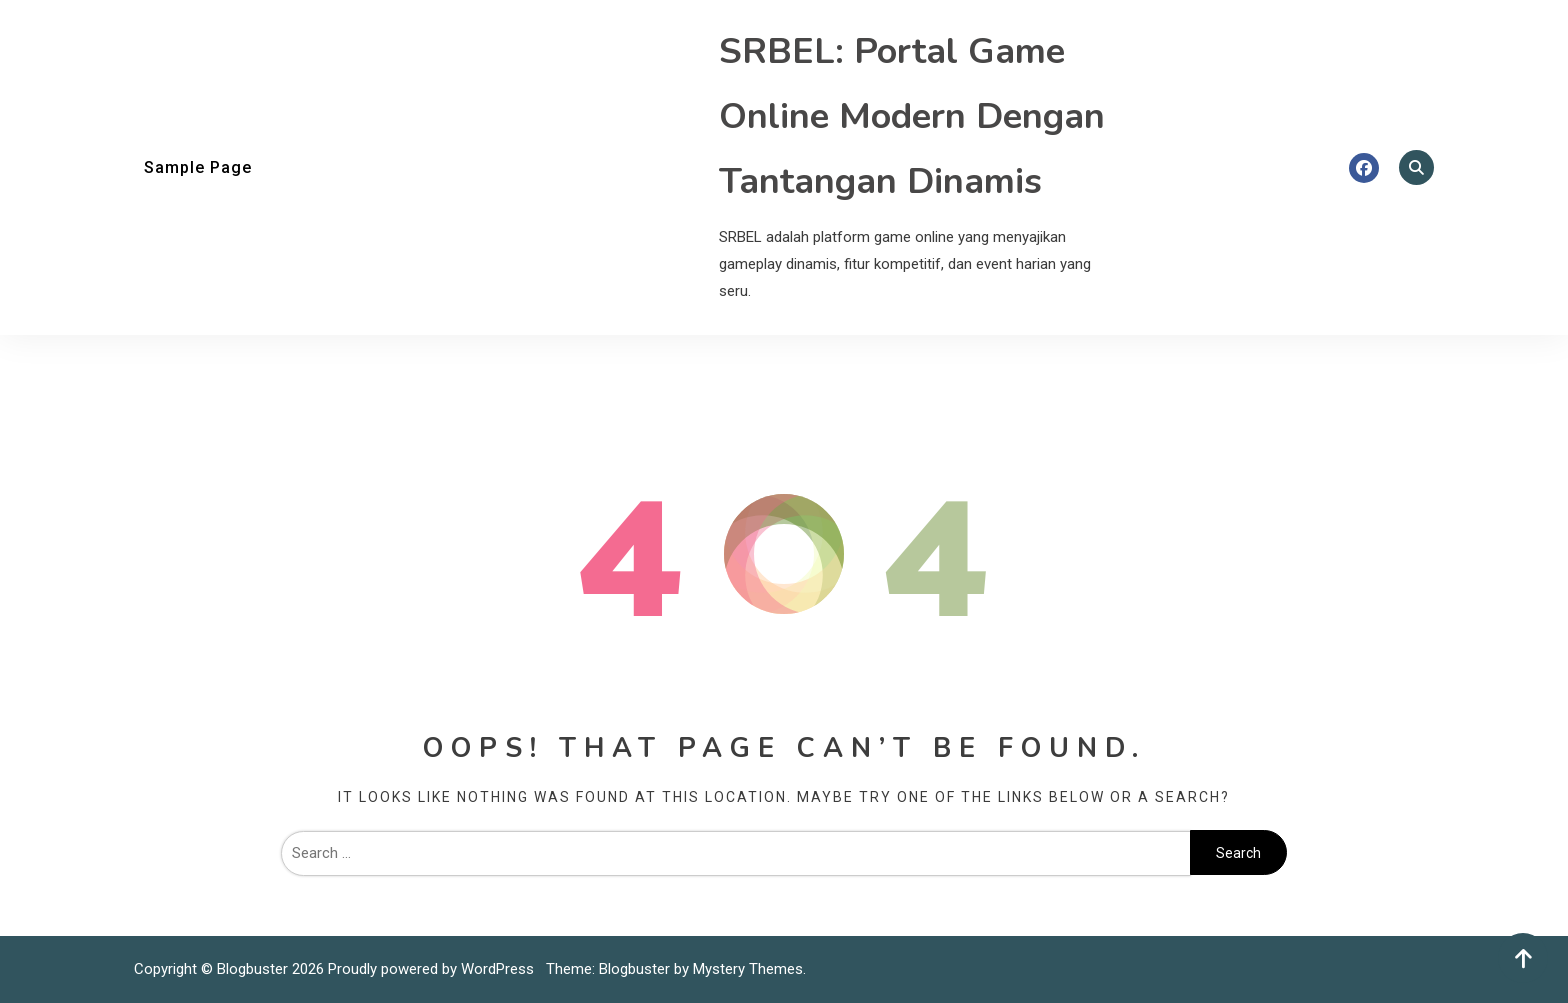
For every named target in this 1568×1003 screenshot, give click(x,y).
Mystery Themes (748, 969)
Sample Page (198, 167)
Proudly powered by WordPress (433, 969)
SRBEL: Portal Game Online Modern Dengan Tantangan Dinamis (912, 116)
